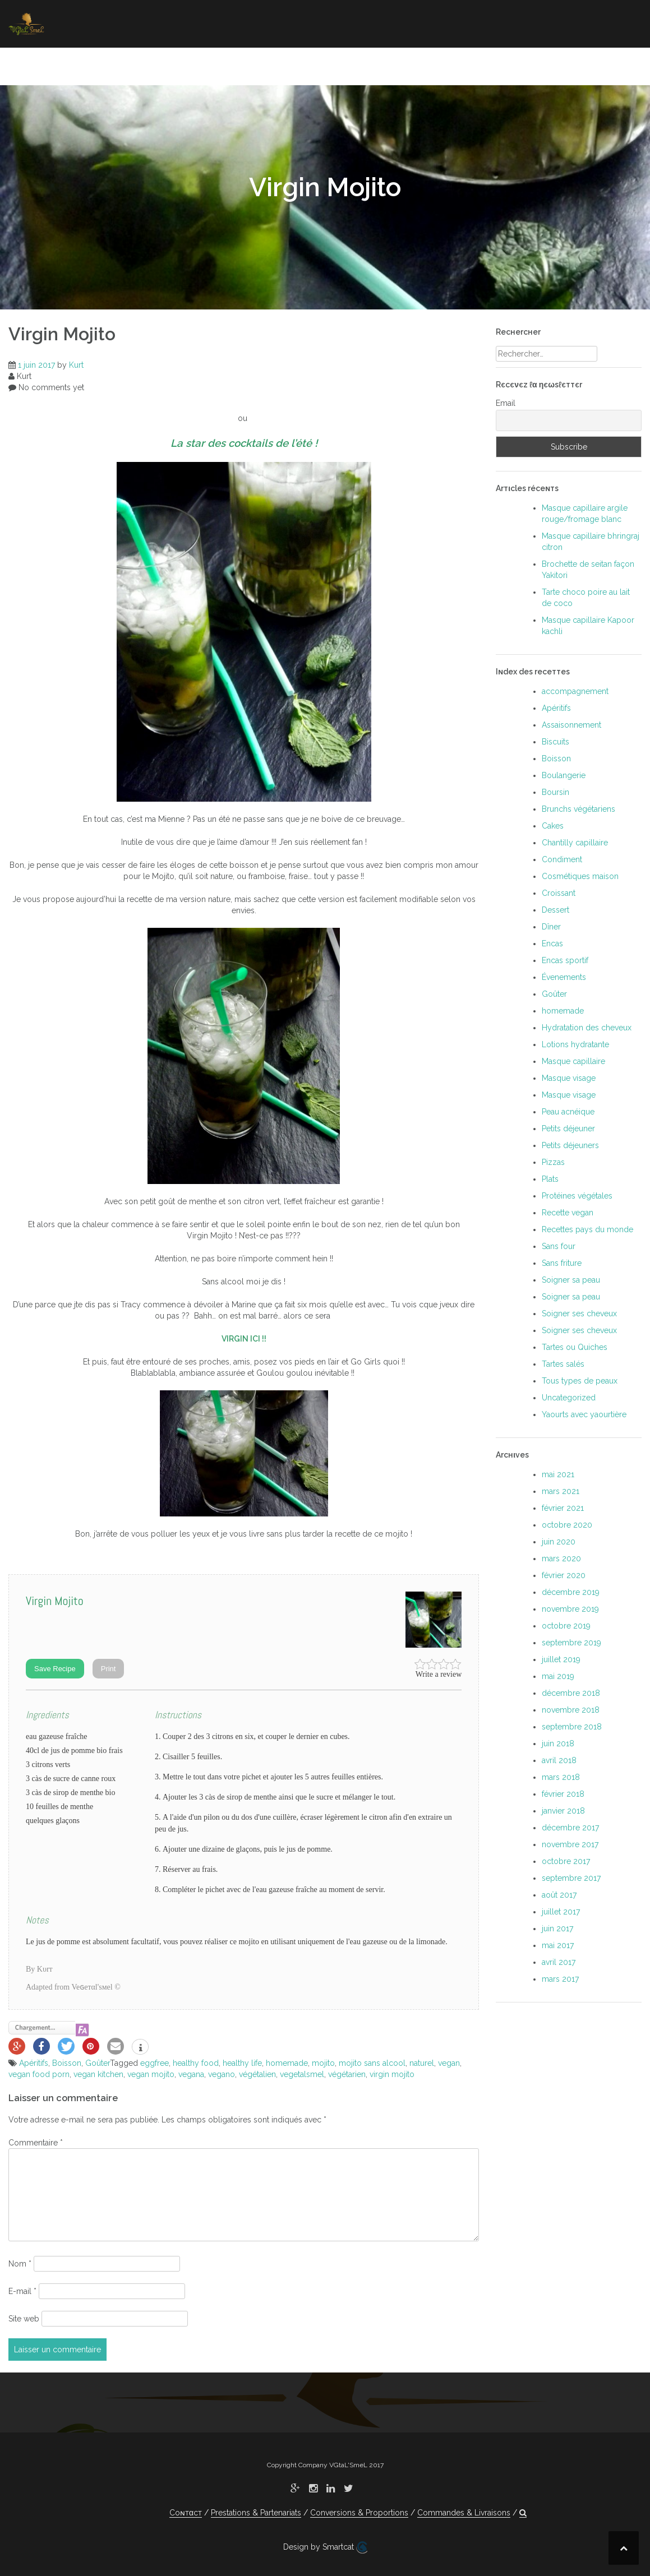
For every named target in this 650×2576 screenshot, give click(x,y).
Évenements (564, 977)
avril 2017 (558, 1962)
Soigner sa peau (339, 64)
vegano (221, 2074)
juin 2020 (558, 1541)
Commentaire (35, 2142)
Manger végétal (131, 64)
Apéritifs (33, 2063)
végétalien (257, 2074)
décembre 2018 (571, 1693)
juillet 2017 (561, 1911)
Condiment (562, 859)
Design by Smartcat (325, 2547)
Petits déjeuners (570, 1145)
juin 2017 (557, 1928)
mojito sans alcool (372, 2063)
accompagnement (575, 691)
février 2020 (564, 1575)
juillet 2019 (561, 1659)
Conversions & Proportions (359, 2512)
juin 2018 (558, 1743)
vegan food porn (39, 2074)
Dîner (551, 926)
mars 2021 (560, 1491)
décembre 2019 (571, 1592)
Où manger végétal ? (444, 64)
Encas (552, 943)
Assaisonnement (571, 724)
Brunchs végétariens (578, 808)
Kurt (76, 364)
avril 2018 (559, 1760)
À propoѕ (586, 64)
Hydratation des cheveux (586, 1027)
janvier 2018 (563, 1810)
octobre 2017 (566, 1861)
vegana (191, 2074)
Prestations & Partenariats (256, 2512)
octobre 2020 (567, 1524)
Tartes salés (563, 1363)
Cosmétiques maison (580, 876)
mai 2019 (558, 1676)
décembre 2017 (570, 1827)
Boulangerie (564, 775)
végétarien (347, 2074)
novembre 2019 (570, 1608)
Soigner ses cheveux (235, 64)
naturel (421, 2063)
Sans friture (562, 1263)
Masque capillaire (573, 1061)
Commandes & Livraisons (463, 2512)
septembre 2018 (572, 1726)
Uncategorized (569, 1397)
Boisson (66, 2063)
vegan (449, 2063)
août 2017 (559, 1894)
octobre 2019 (566, 1625)
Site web (23, 2318)
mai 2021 (558, 1474)
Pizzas (553, 1162)
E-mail (22, 2291)
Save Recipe (55, 1668)
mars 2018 (561, 1777)
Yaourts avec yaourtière (584, 1414)
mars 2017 (560, 1978)
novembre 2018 (571, 1709)
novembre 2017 (570, 1844)
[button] (626, 66)
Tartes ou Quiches (574, 1347)
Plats (550, 1178)
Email (505, 403)
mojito (323, 2063)
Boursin (555, 792)
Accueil (60, 64)
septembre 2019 (571, 1642)
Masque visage (569, 1078)
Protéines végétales (577, 1195)
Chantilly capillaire (575, 842)
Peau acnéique (568, 1111)
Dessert (555, 909)
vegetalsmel (302, 2074)
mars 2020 (561, 1558)
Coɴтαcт (530, 64)
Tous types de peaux (579, 1380)
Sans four (558, 1246)
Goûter (97, 2063)
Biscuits (555, 741)
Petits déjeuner (568, 1128)
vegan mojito (150, 2074)
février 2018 (563, 1793)
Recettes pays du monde (587, 1229)
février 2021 (563, 1508)
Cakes (553, 825)
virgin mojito (392, 2074)
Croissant (558, 893)
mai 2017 (558, 1945)
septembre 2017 (571, 1878)
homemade (287, 2063)
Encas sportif (565, 960)
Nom (19, 2263)
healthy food (196, 2063)
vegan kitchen (98, 2074)
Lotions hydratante (575, 1044)
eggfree (154, 2063)
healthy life (242, 2063)
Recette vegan (567, 1212)
